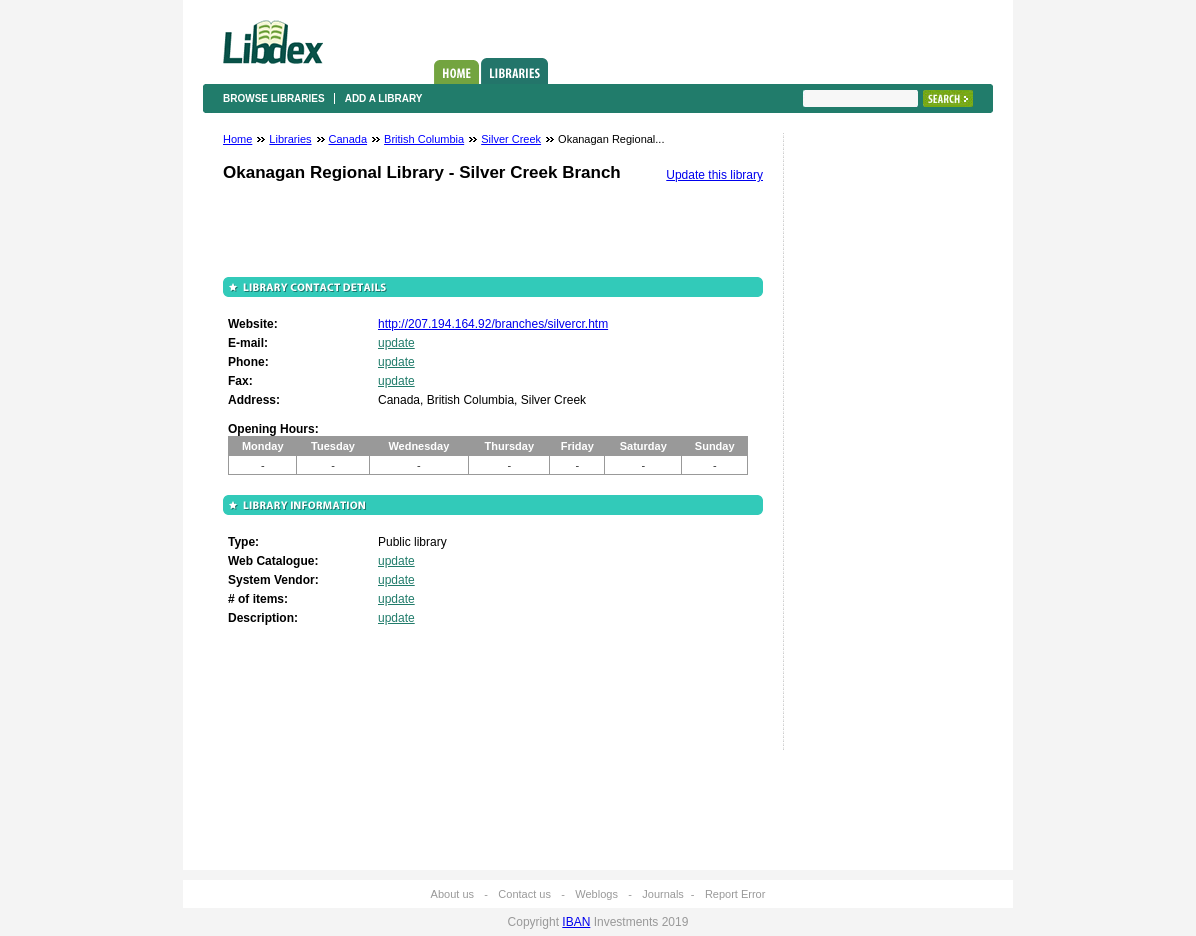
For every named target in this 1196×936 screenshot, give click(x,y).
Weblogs (596, 894)
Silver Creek (511, 139)
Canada (348, 139)
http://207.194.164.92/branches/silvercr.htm (493, 324)
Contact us (524, 894)
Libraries (514, 71)
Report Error (735, 894)
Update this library (714, 175)
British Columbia (424, 139)
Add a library (384, 98)
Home (456, 72)
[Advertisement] (863, 447)
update (396, 343)
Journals (663, 894)
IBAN (576, 922)
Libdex (273, 42)
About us (452, 894)
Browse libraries (274, 98)
